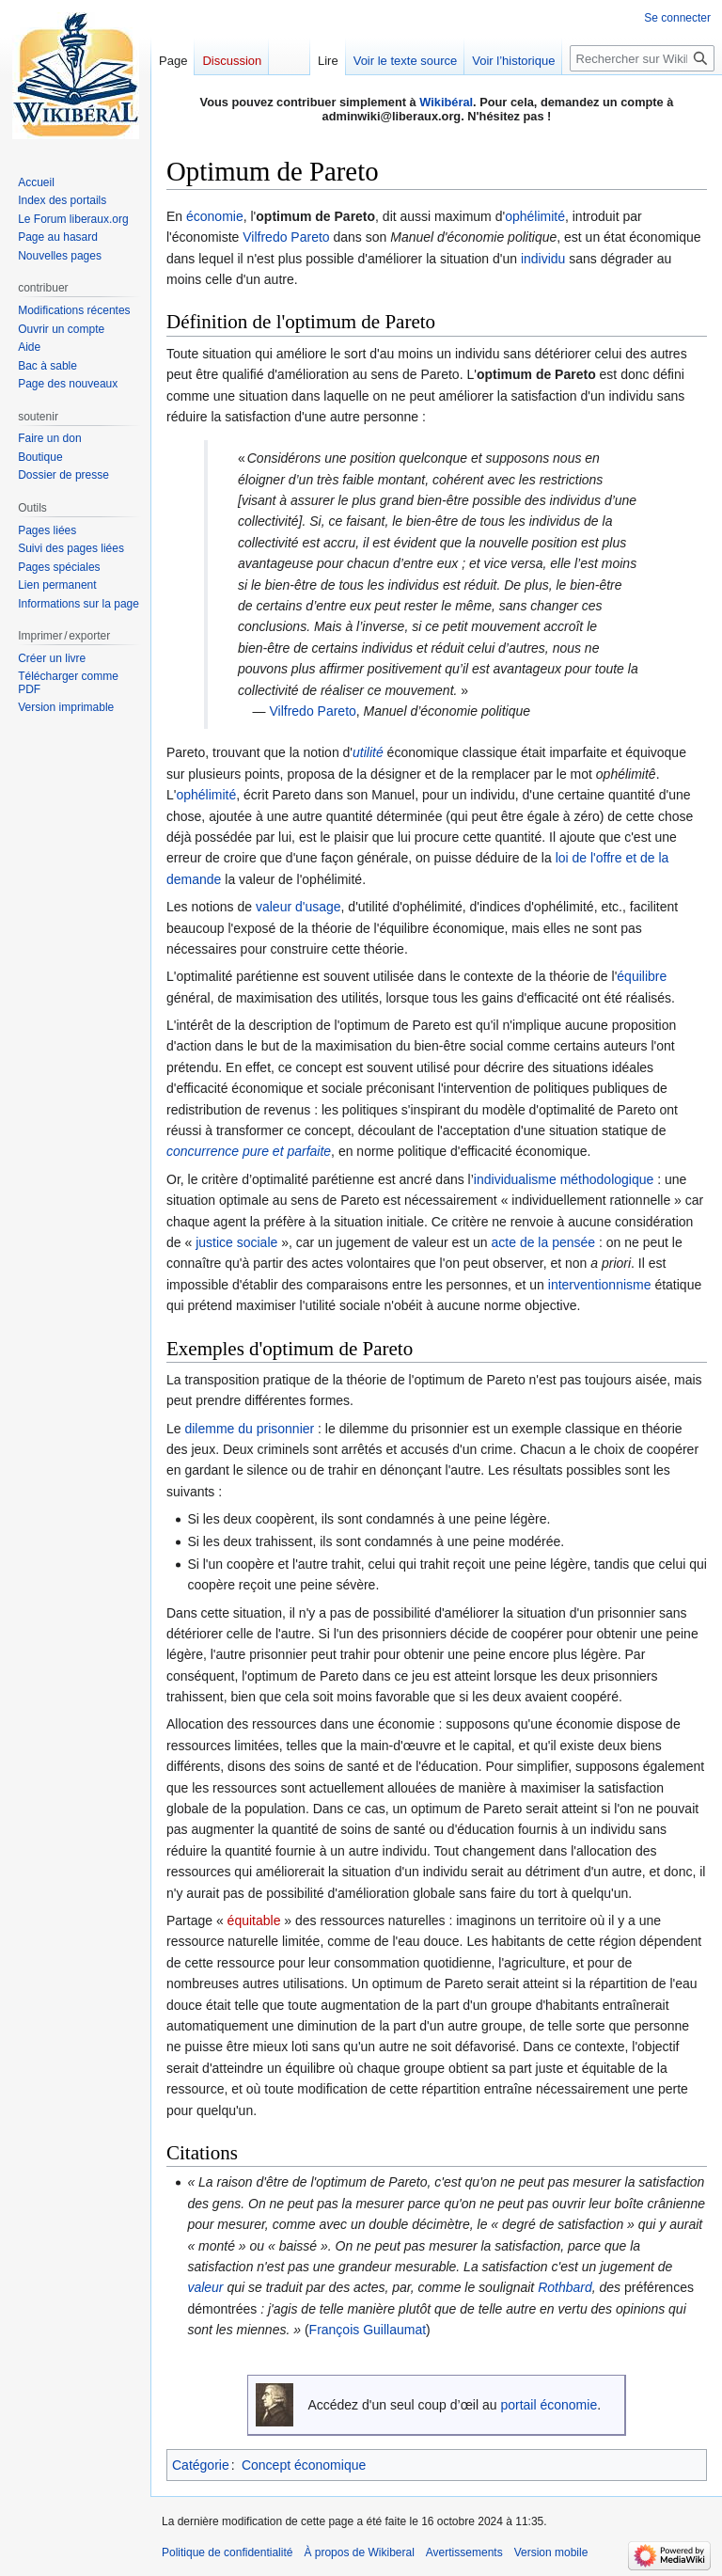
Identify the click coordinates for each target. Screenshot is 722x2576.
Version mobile (551, 2552)
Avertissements (464, 2552)
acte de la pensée (544, 1242)
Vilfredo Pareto (286, 237)
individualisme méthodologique (563, 1179)
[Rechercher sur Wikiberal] (642, 58)
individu (543, 258)
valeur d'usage (298, 906)
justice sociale (236, 1242)
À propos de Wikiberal (359, 2552)
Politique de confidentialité (227, 2552)
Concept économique (304, 2465)
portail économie (548, 2404)
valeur (205, 2287)
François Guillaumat (368, 2329)
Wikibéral (446, 102)
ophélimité (535, 216)
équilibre (642, 976)
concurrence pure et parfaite (248, 1151)
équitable (254, 1920)
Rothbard (565, 2287)
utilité (368, 752)
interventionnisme (599, 1284)
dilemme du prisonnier (249, 1428)
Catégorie (200, 2465)
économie (214, 216)
